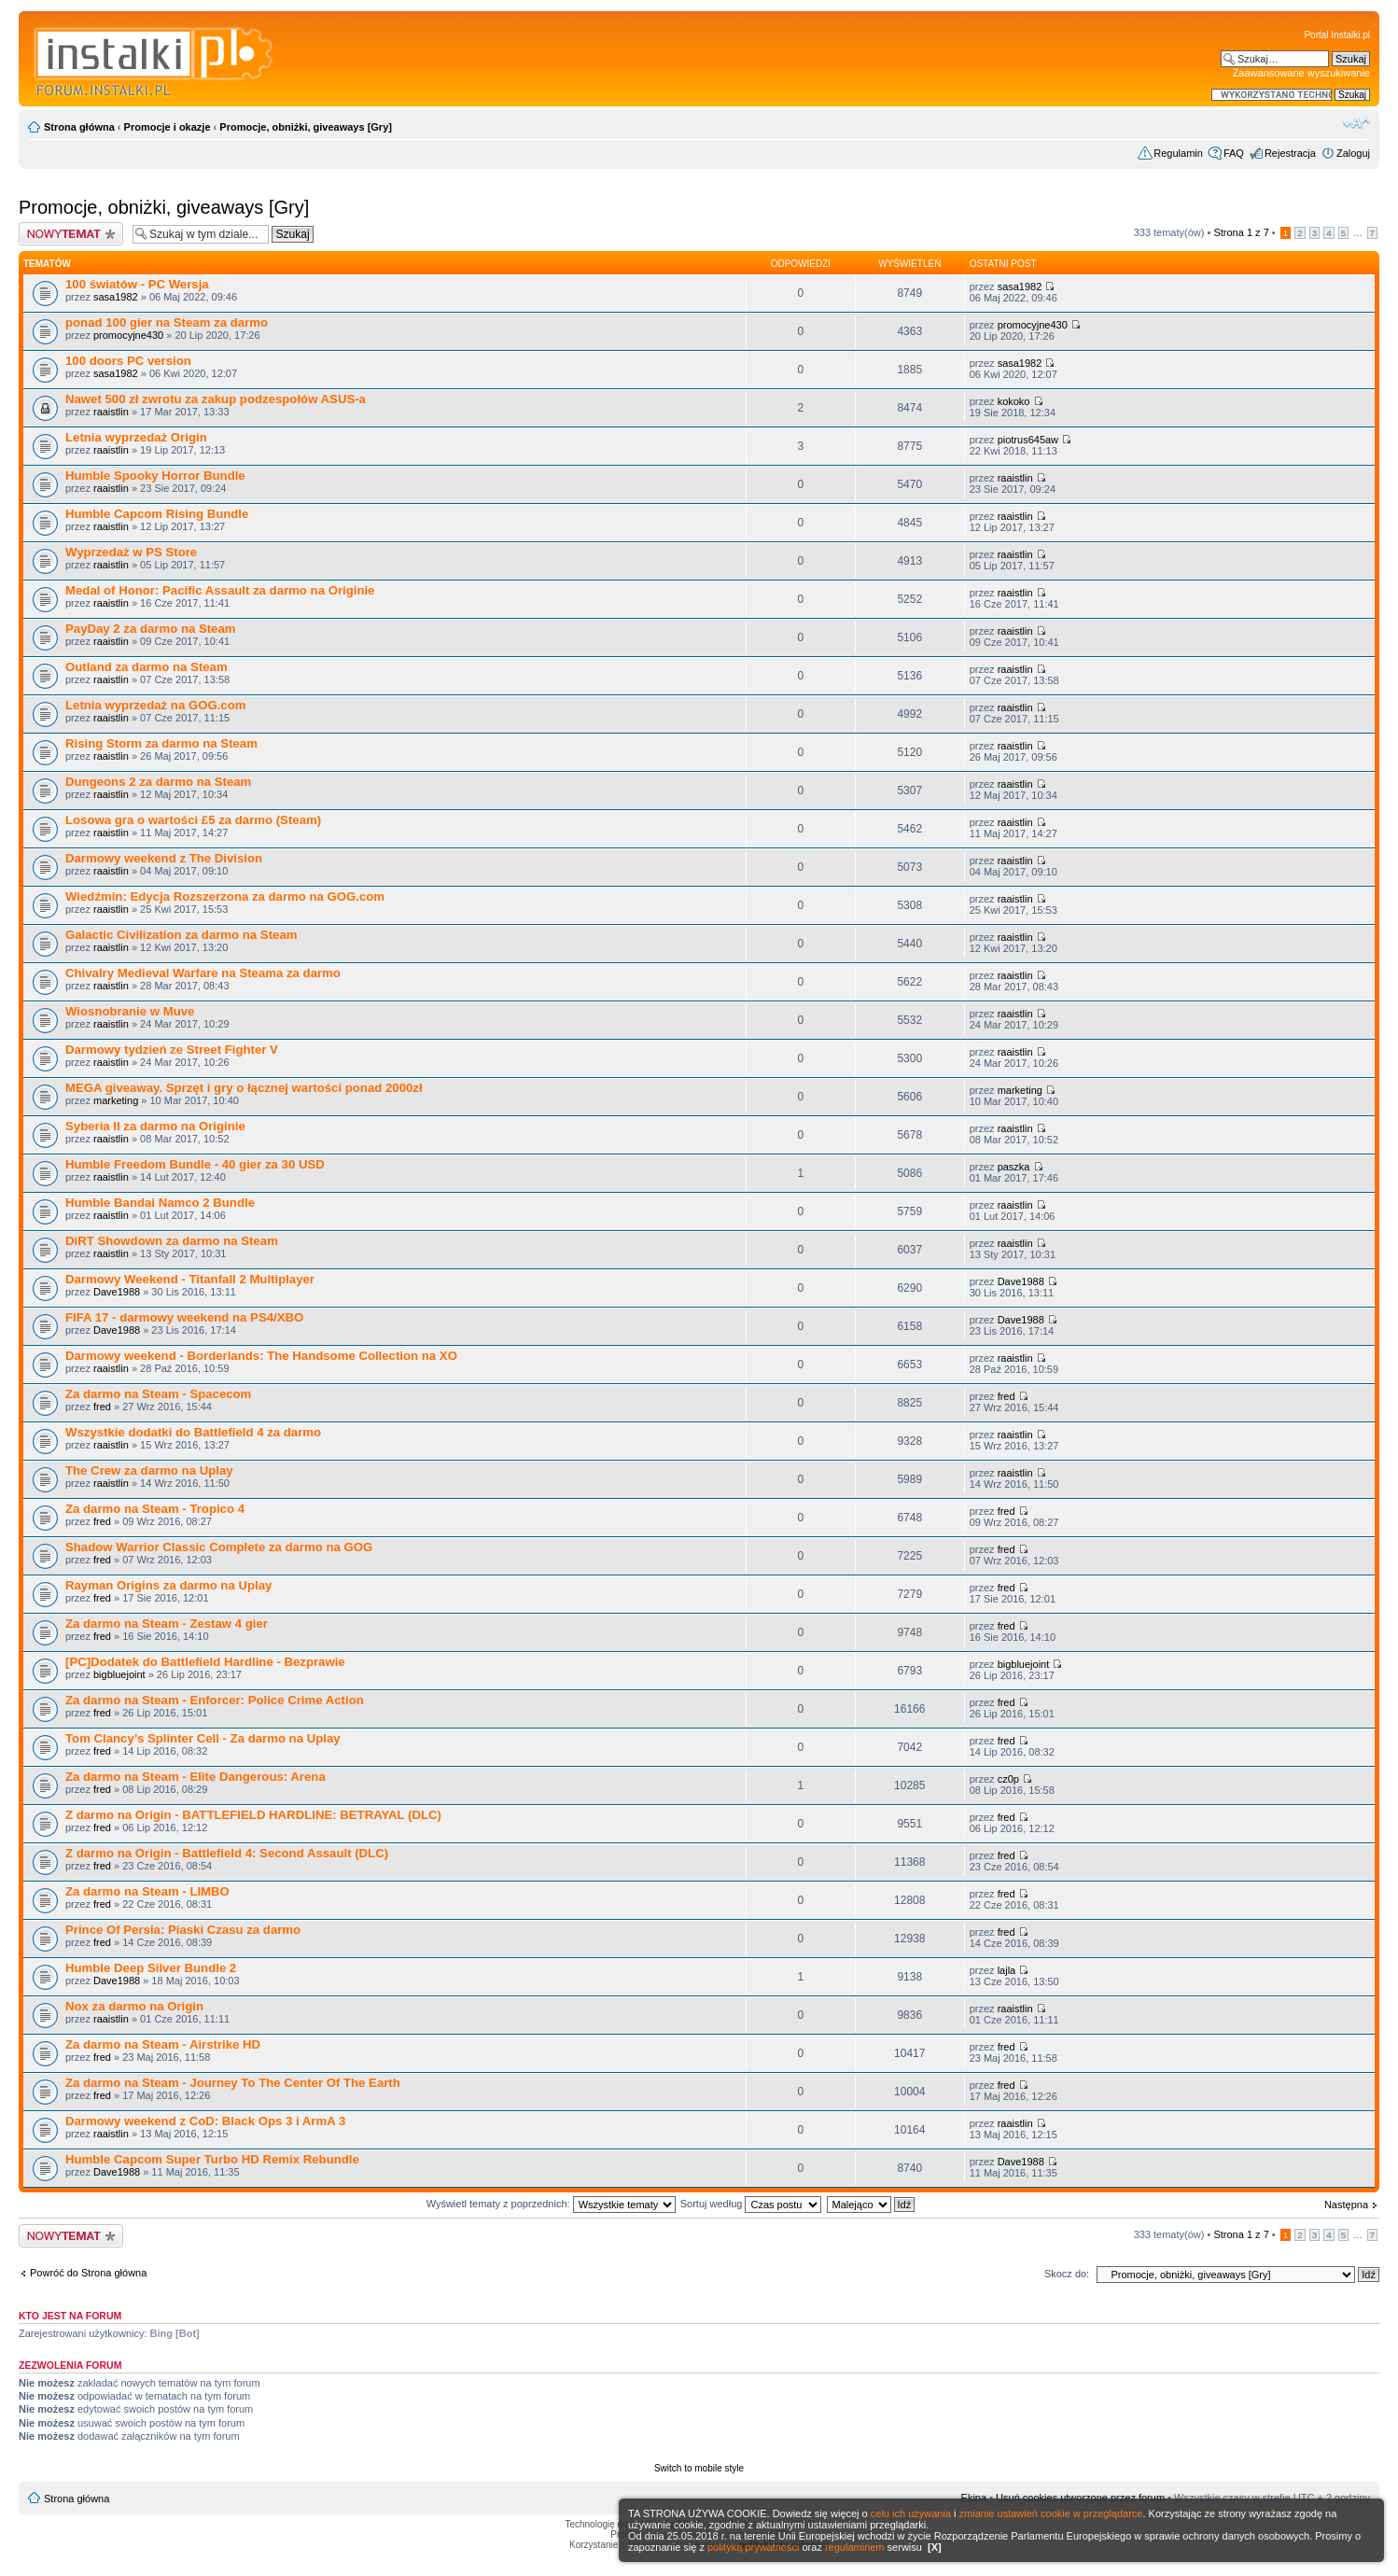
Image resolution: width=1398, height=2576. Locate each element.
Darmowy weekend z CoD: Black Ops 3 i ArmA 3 (205, 2121)
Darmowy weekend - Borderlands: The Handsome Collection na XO (261, 1356)
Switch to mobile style (699, 2468)
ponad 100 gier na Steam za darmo (166, 322)
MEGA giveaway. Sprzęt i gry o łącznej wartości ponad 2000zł (244, 1088)
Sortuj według (751, 2203)
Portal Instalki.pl (1337, 35)
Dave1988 (116, 1291)
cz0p (1008, 1779)
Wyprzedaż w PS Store (131, 552)
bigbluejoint (119, 1674)
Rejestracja (1290, 153)
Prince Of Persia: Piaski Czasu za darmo (183, 1930)
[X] (935, 2547)
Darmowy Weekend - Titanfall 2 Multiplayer (190, 1279)
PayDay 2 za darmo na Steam (150, 629)
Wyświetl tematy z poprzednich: (551, 2203)
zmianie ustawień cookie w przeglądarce (1051, 2513)
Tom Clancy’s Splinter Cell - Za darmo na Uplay (203, 1738)
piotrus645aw (1028, 439)
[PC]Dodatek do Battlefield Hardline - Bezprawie (205, 1662)
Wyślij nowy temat (71, 233)
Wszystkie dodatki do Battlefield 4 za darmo (193, 1432)
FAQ (1233, 153)
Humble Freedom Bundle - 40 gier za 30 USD (195, 1164)
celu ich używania (911, 2513)
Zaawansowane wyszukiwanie (1301, 72)
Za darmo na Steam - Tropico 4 (155, 1509)
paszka (1014, 1166)
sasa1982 (115, 296)
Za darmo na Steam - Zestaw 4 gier (166, 1624)
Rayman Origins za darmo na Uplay (168, 1585)
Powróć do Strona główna (88, 2272)
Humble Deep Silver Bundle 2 (150, 1968)
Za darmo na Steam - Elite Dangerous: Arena (195, 1777)
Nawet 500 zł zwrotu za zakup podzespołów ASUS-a (215, 399)
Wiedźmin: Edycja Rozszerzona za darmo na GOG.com (224, 896)
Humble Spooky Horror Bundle (155, 476)
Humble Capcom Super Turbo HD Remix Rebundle (212, 2159)
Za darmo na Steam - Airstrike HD (162, 2044)
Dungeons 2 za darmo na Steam (158, 782)
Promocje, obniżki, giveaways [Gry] (305, 127)
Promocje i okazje (167, 127)
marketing (115, 1100)
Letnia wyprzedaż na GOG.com (155, 705)
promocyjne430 (128, 335)
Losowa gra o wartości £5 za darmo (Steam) (193, 820)
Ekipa (974, 2497)
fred (102, 1406)
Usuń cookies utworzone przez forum (1080, 2497)
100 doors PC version (128, 361)
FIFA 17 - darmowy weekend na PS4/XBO (184, 1317)
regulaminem (855, 2547)
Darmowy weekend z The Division (163, 858)
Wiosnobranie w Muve (129, 1011)
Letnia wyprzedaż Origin (136, 437)
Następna (1346, 2204)
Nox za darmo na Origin (134, 2006)
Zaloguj (1353, 153)
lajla (1007, 1970)
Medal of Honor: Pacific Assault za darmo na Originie (219, 590)
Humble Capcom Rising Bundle (156, 514)
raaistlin (111, 411)
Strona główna (79, 127)
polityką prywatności (753, 2547)
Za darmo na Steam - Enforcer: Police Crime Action (214, 1700)
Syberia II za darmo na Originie (155, 1126)
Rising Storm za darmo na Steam (161, 743)
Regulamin (1178, 153)
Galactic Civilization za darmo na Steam (181, 935)
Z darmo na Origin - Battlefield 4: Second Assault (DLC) (226, 1853)
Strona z (1240, 232)
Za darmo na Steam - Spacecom (158, 1394)
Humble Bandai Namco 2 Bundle (160, 1203)
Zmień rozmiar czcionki (1356, 123)
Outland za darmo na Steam (146, 667)
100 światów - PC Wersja (137, 284)
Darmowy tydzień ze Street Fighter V (171, 1050)
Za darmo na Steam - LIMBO (147, 1891)
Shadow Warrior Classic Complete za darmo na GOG (218, 1547)
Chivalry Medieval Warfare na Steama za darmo (203, 973)
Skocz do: (1066, 2273)
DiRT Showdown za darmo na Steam (171, 1241)
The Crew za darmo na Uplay (149, 1470)
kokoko (1014, 401)
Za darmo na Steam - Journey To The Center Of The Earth (232, 2083)
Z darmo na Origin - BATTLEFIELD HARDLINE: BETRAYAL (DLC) (253, 1815)
